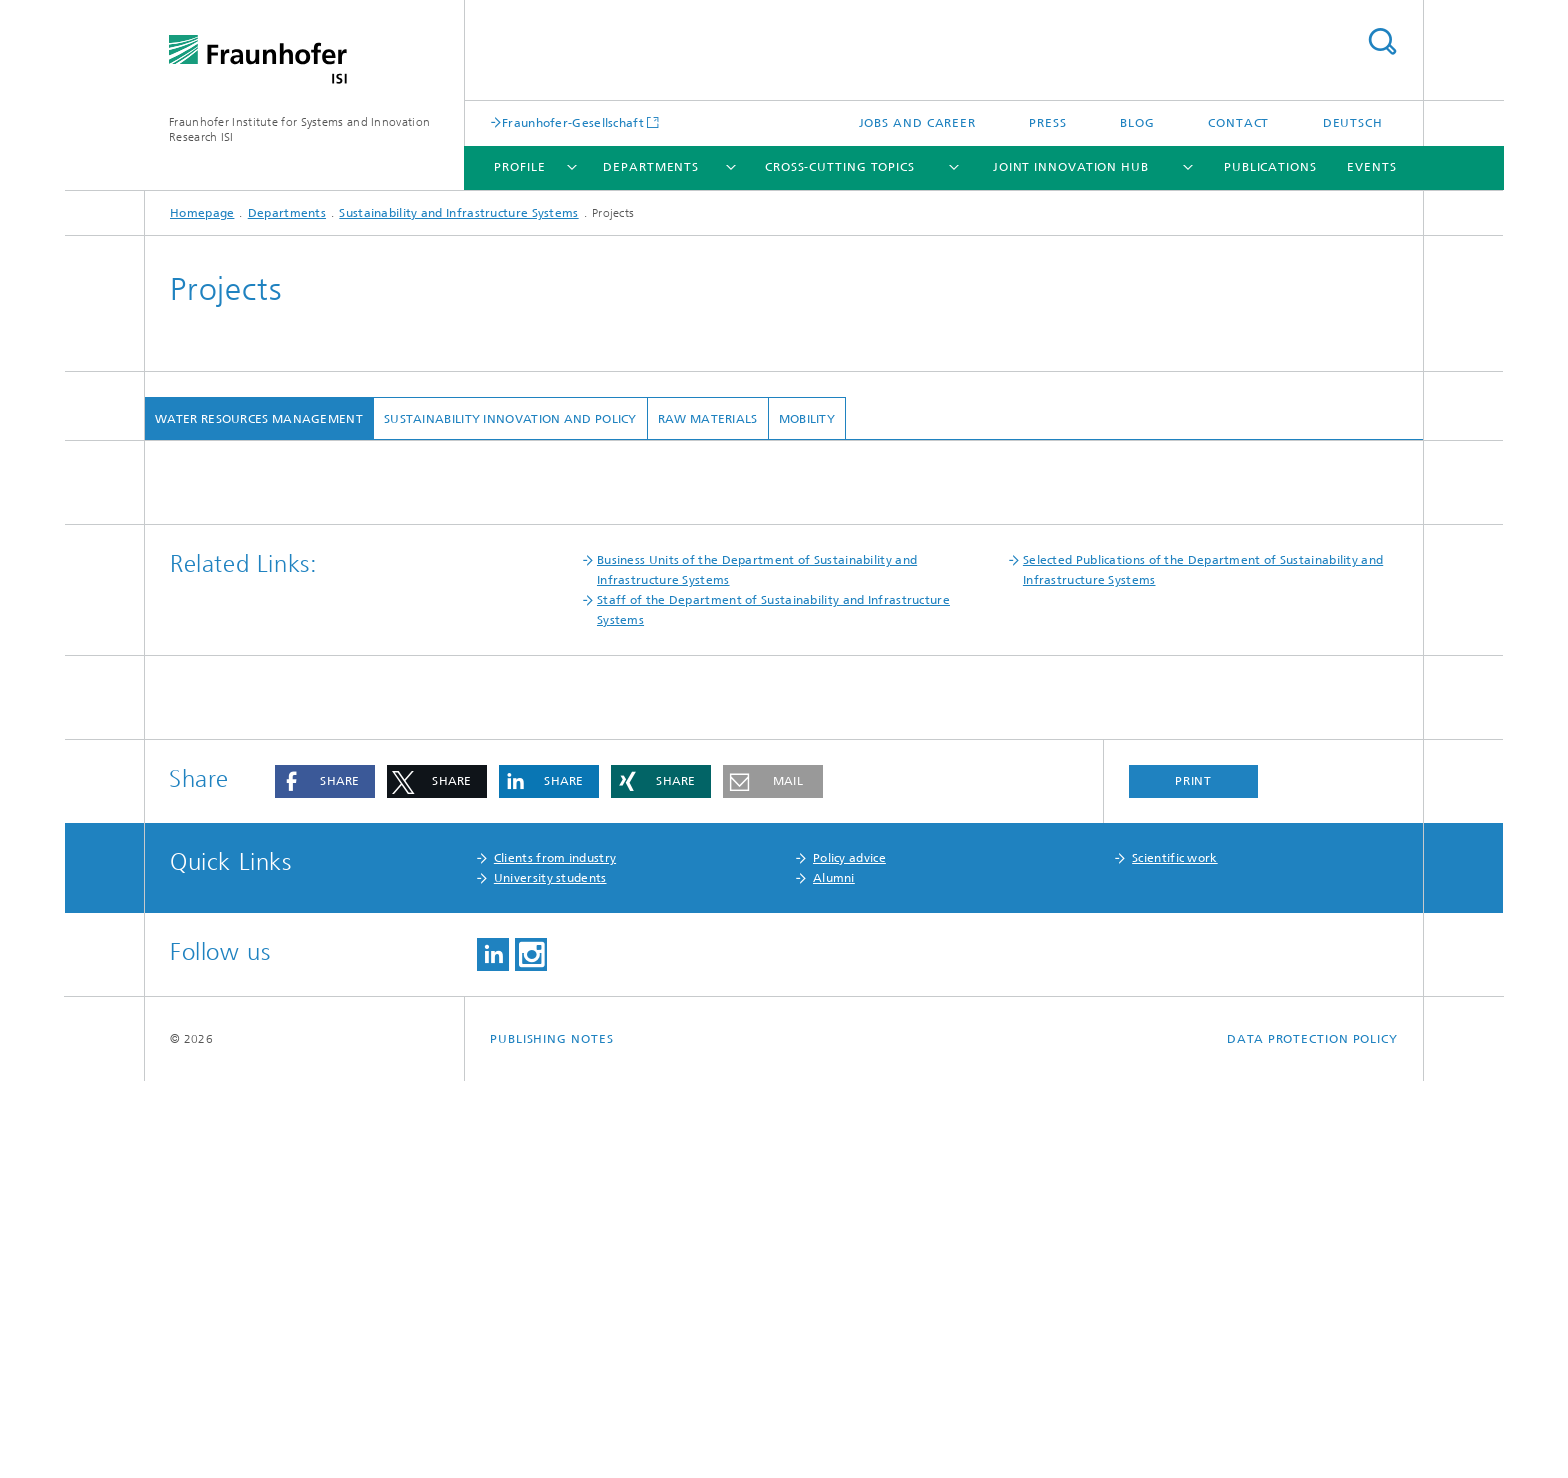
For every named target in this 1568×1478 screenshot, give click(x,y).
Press (1048, 123)
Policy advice (849, 1255)
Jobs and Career (918, 123)
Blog (1137, 123)
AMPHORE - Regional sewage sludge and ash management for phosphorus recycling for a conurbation (483, 624)
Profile (519, 167)
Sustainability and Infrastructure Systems (458, 213)
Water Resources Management (259, 419)
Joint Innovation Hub (1071, 167)
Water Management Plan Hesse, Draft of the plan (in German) (370, 670)
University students (550, 1275)
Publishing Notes (551, 1436)
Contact (1238, 123)
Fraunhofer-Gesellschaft (573, 122)
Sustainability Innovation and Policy (510, 419)
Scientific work (1175, 1255)
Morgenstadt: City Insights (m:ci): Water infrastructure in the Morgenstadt (402, 780)
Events (1371, 167)
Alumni (834, 1275)
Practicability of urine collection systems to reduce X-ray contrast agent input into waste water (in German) (500, 734)
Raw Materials (708, 419)
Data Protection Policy (1312, 1436)
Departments (651, 167)
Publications (1270, 167)
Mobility (807, 419)
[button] (325, 1178)
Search (1382, 41)
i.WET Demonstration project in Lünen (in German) (335, 647)
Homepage (202, 213)
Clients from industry (555, 1255)
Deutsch (1353, 123)
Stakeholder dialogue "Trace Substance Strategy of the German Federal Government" (438, 578)
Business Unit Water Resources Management (329, 475)
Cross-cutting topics (840, 167)
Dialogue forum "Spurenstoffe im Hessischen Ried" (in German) (371, 601)
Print (1194, 1178)
